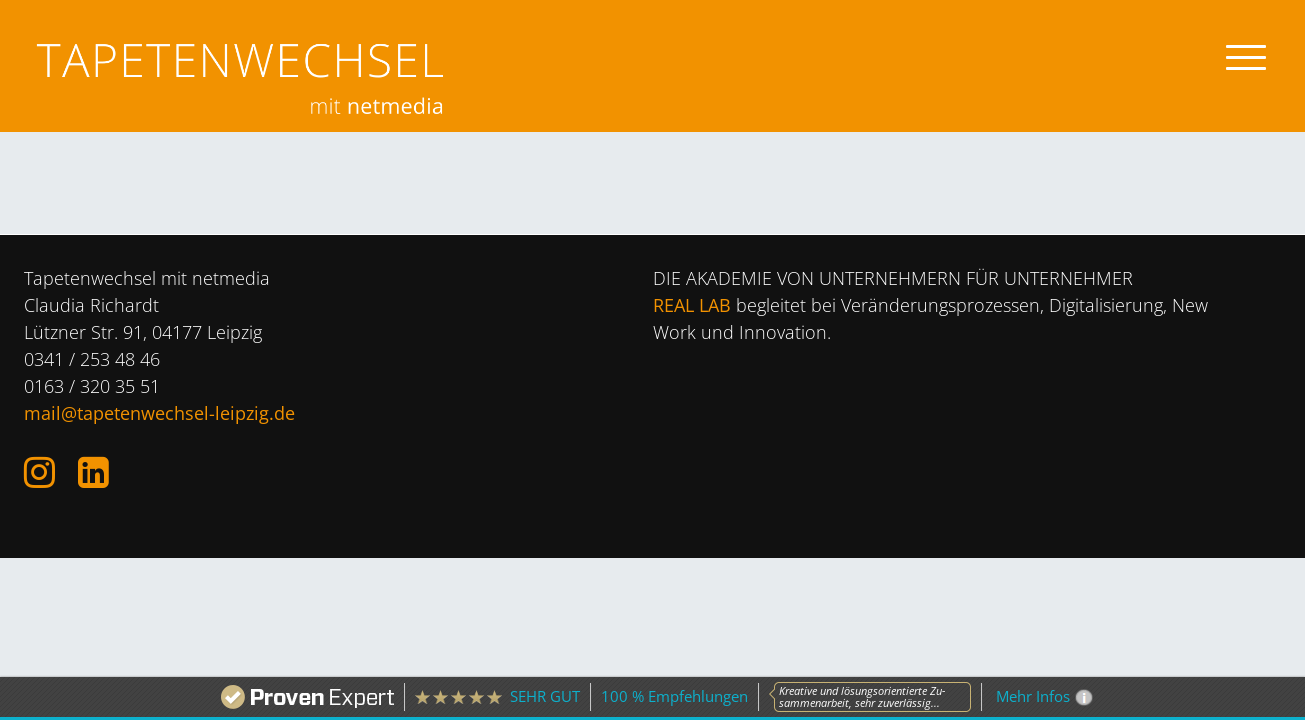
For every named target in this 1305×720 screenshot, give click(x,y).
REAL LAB (692, 305)
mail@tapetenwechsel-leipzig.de (159, 413)
